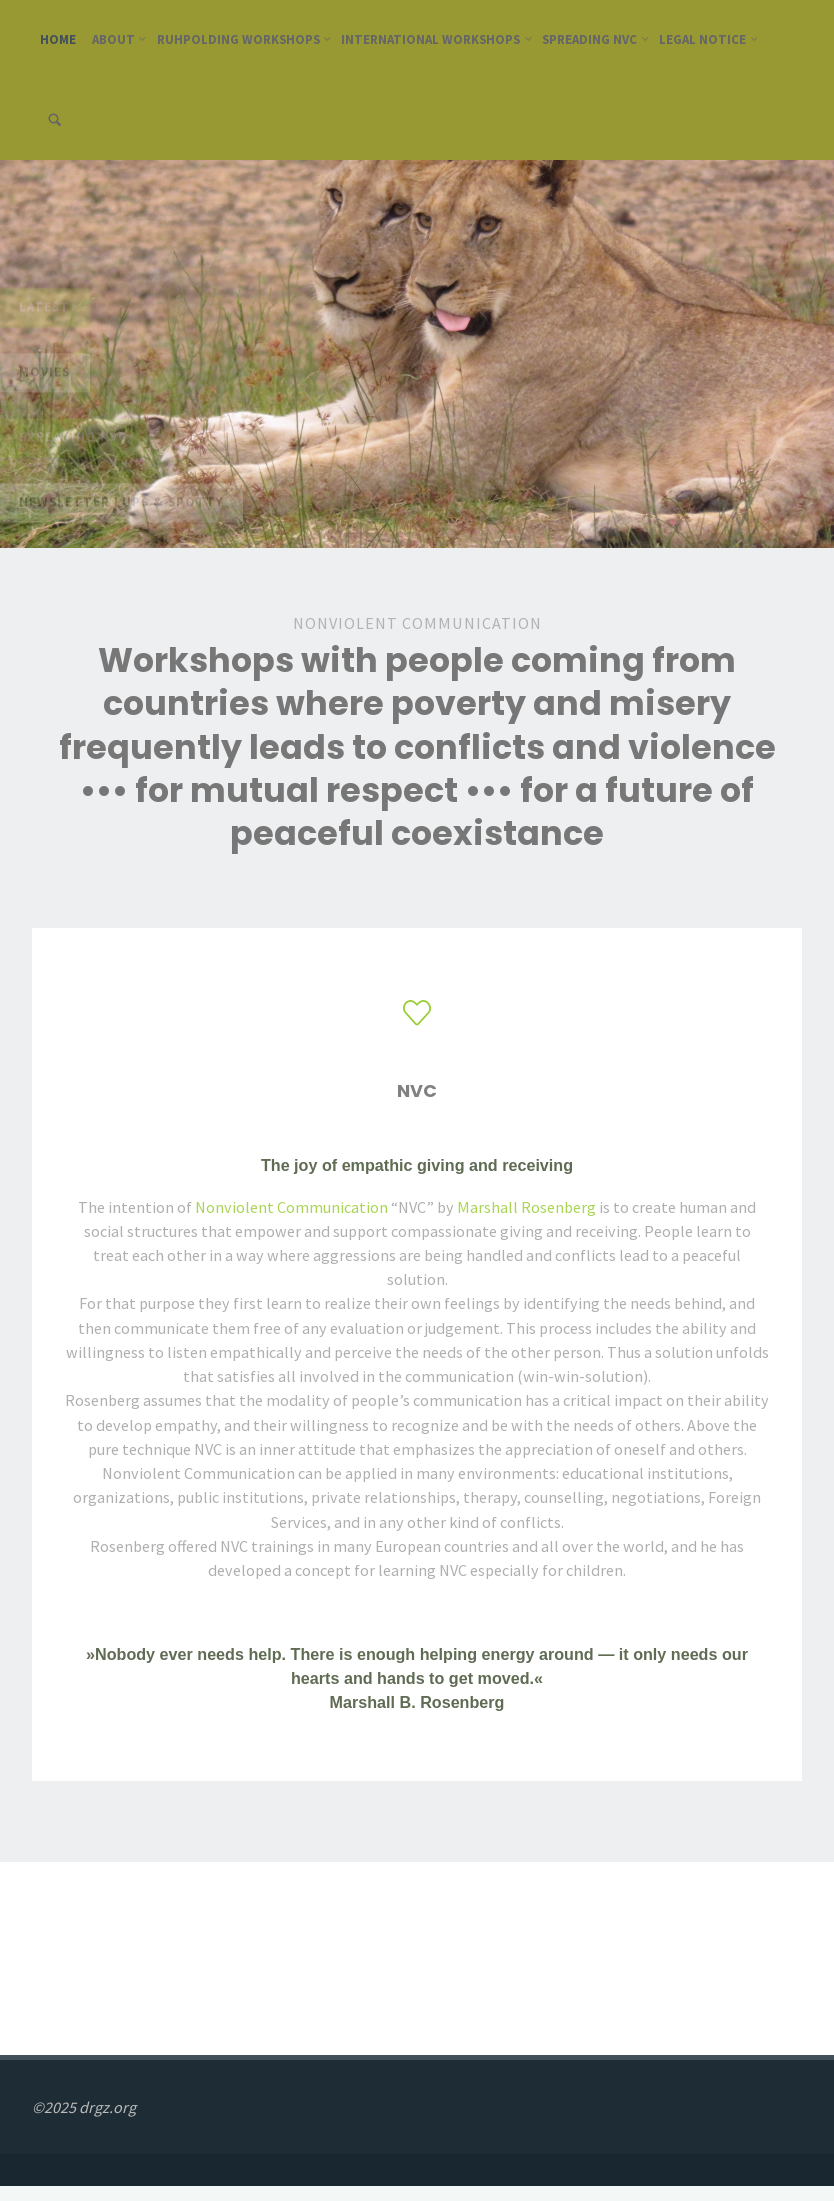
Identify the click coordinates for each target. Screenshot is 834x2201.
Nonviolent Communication (291, 1207)
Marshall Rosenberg (526, 1207)
